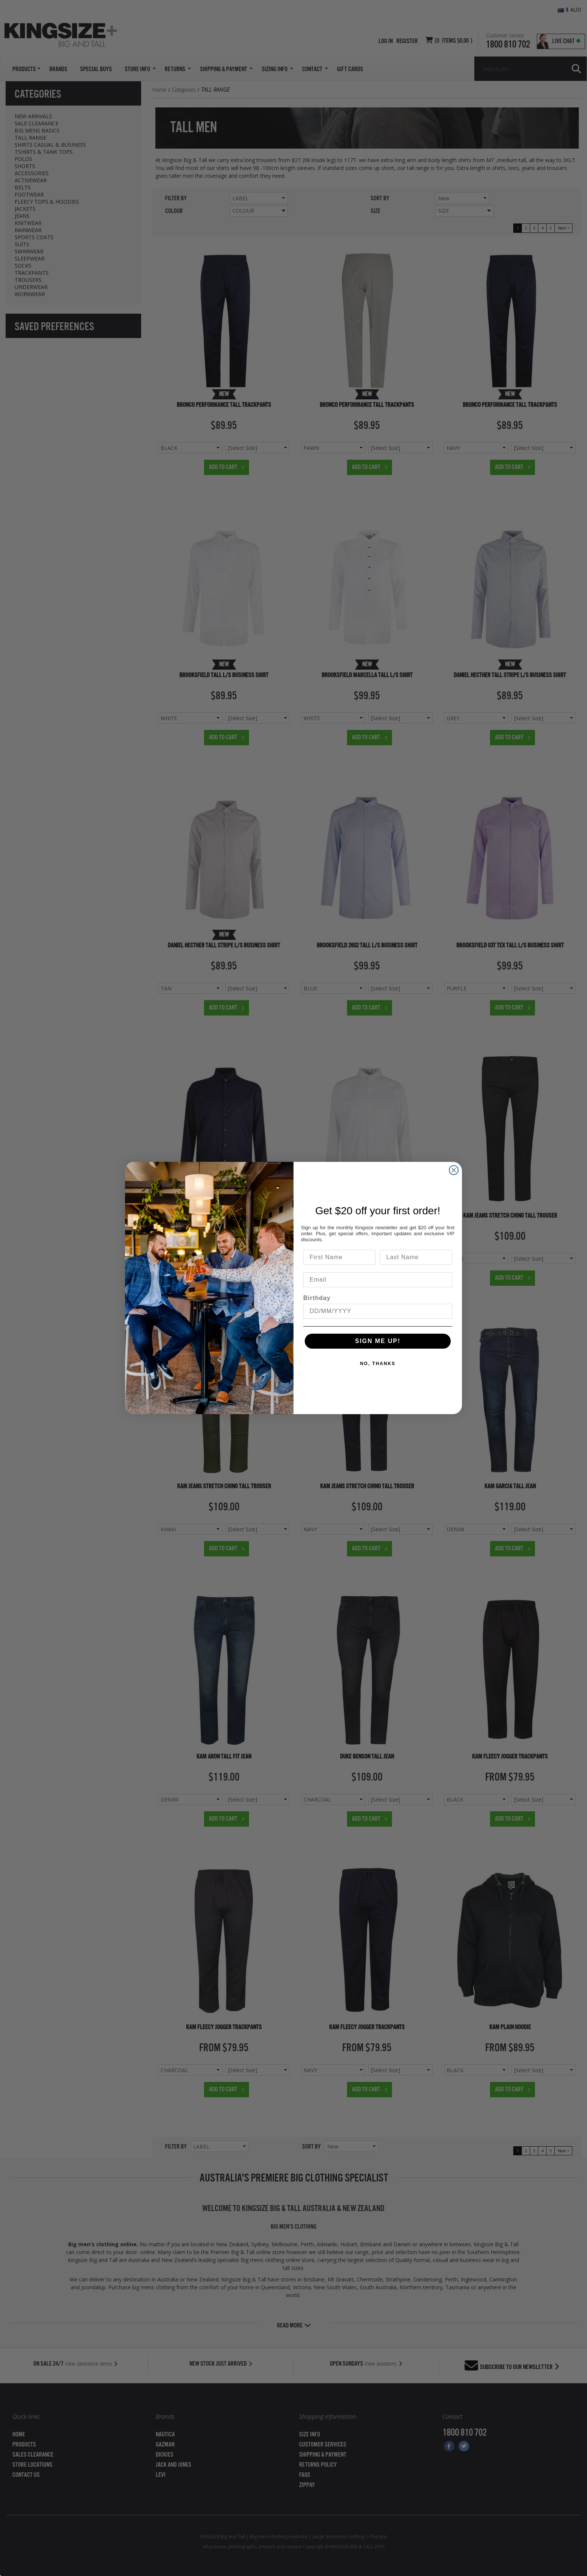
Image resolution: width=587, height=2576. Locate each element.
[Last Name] (416, 1257)
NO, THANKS (378, 1363)
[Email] (377, 1279)
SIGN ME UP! (378, 1341)
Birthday (317, 1298)
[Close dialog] (453, 1170)
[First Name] (339, 1257)
